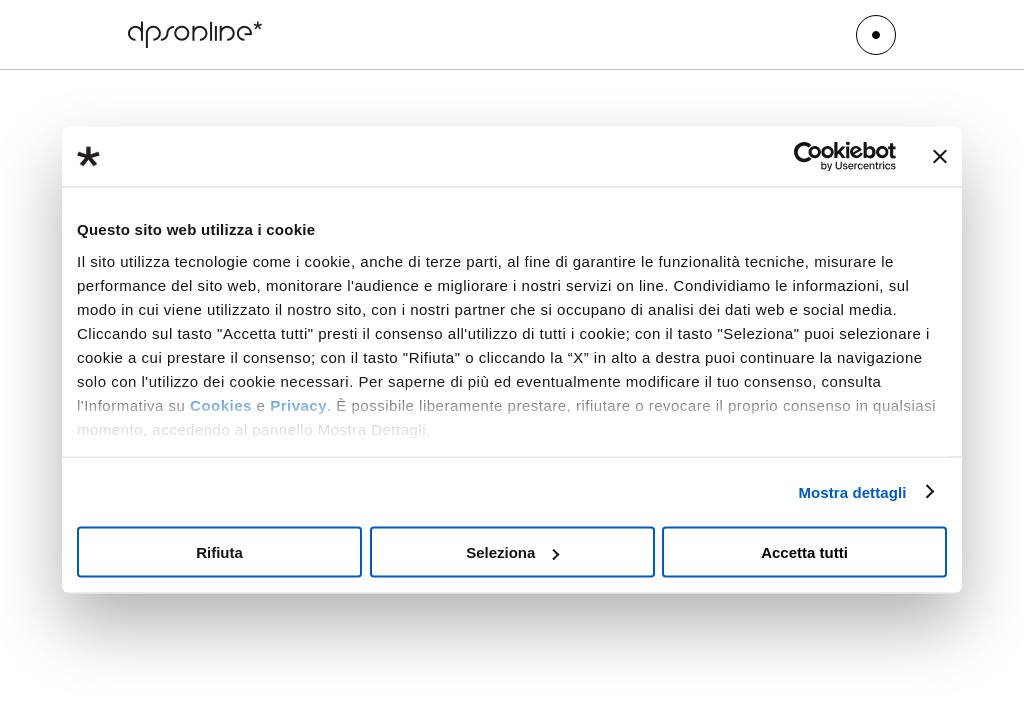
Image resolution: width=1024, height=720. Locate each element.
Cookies (221, 404)
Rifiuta (219, 552)
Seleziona (512, 552)
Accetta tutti (804, 552)
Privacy (298, 404)
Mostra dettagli (852, 491)
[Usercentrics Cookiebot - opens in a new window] (808, 157)
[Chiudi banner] (940, 157)
